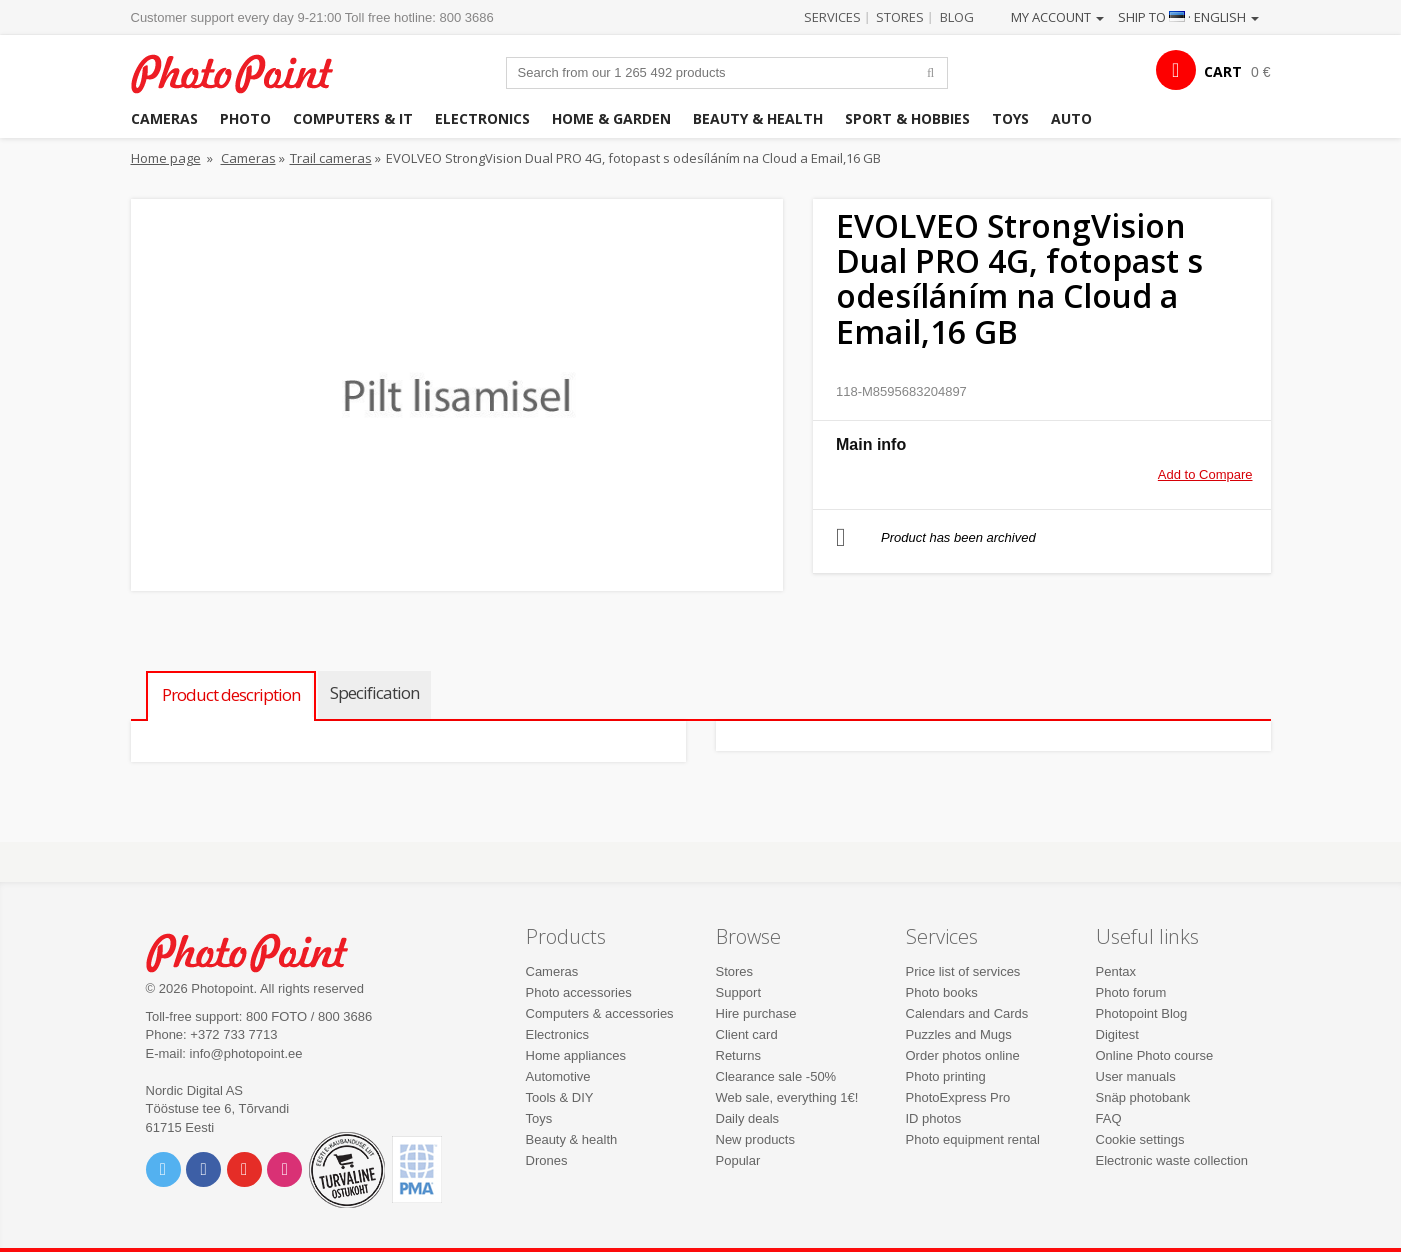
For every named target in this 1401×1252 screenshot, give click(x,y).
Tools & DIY (560, 1097)
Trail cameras (331, 158)
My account (1057, 17)
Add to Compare (1205, 474)
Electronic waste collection (1172, 1160)
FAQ (1109, 1118)
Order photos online (963, 1055)
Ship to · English (1188, 17)
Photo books (942, 992)
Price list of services (963, 971)
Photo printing (946, 1076)
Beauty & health (758, 118)
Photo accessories (579, 992)
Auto (1071, 118)
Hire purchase (756, 1013)
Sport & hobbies (907, 118)
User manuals (1136, 1076)
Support (739, 992)
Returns (739, 1055)
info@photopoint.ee (246, 1053)
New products (755, 1139)
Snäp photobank (1143, 1097)
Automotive (558, 1076)
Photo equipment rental (973, 1139)
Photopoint (244, 71)
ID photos (934, 1118)
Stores (900, 17)
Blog (957, 17)
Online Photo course (1155, 1055)
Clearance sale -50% (776, 1076)
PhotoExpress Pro (958, 1097)
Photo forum (1131, 992)
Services (832, 17)
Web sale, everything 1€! (787, 1097)
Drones (547, 1160)
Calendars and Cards (967, 1013)
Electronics (482, 118)
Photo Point (259, 950)
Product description (231, 694)
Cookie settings (1140, 1139)
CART (1223, 71)
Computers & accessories (600, 1013)
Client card (747, 1034)
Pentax (1116, 971)
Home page (166, 158)
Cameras (164, 118)
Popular (738, 1160)
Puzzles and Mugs (959, 1034)
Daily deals (748, 1118)
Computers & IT (353, 118)
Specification (374, 692)
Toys (1010, 118)
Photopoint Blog (1142, 1013)
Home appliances (576, 1055)
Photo (245, 118)
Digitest (1117, 1034)
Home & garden (611, 118)
